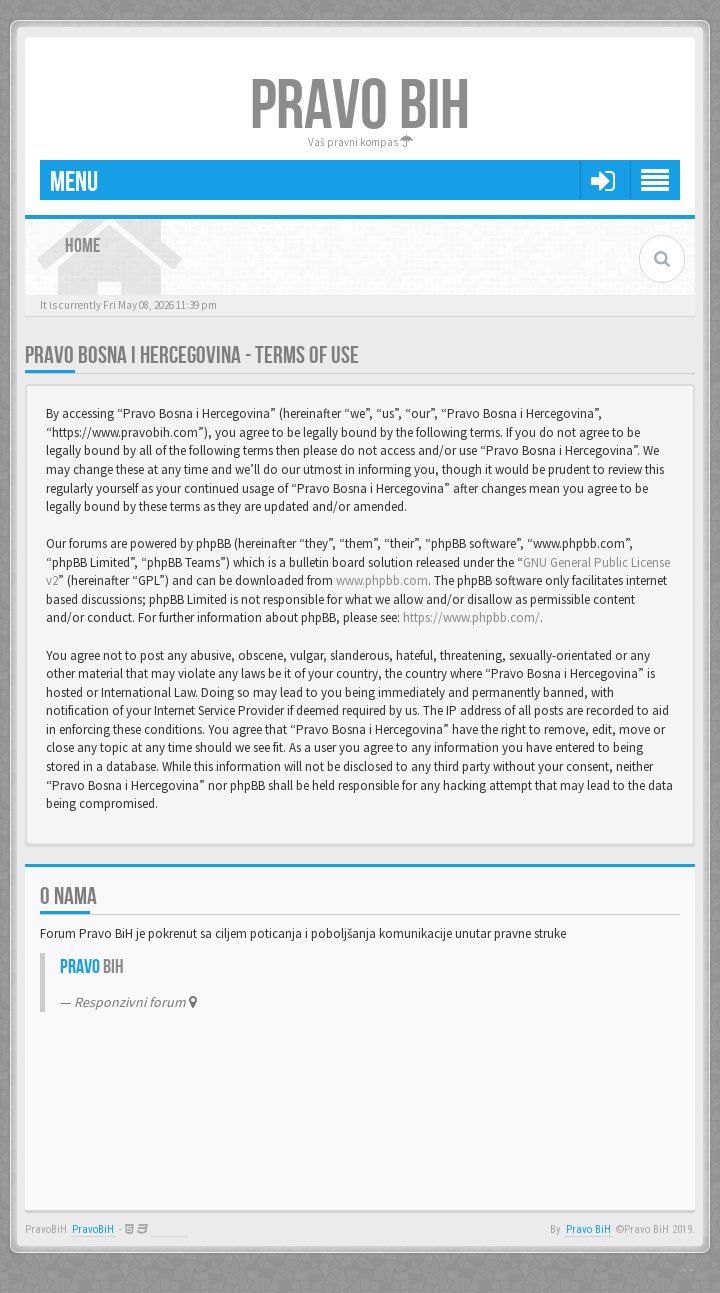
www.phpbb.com (382, 580)
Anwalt (169, 1229)
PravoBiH (93, 1229)
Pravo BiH (588, 1229)
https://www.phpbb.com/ (471, 617)
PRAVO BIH (360, 107)
